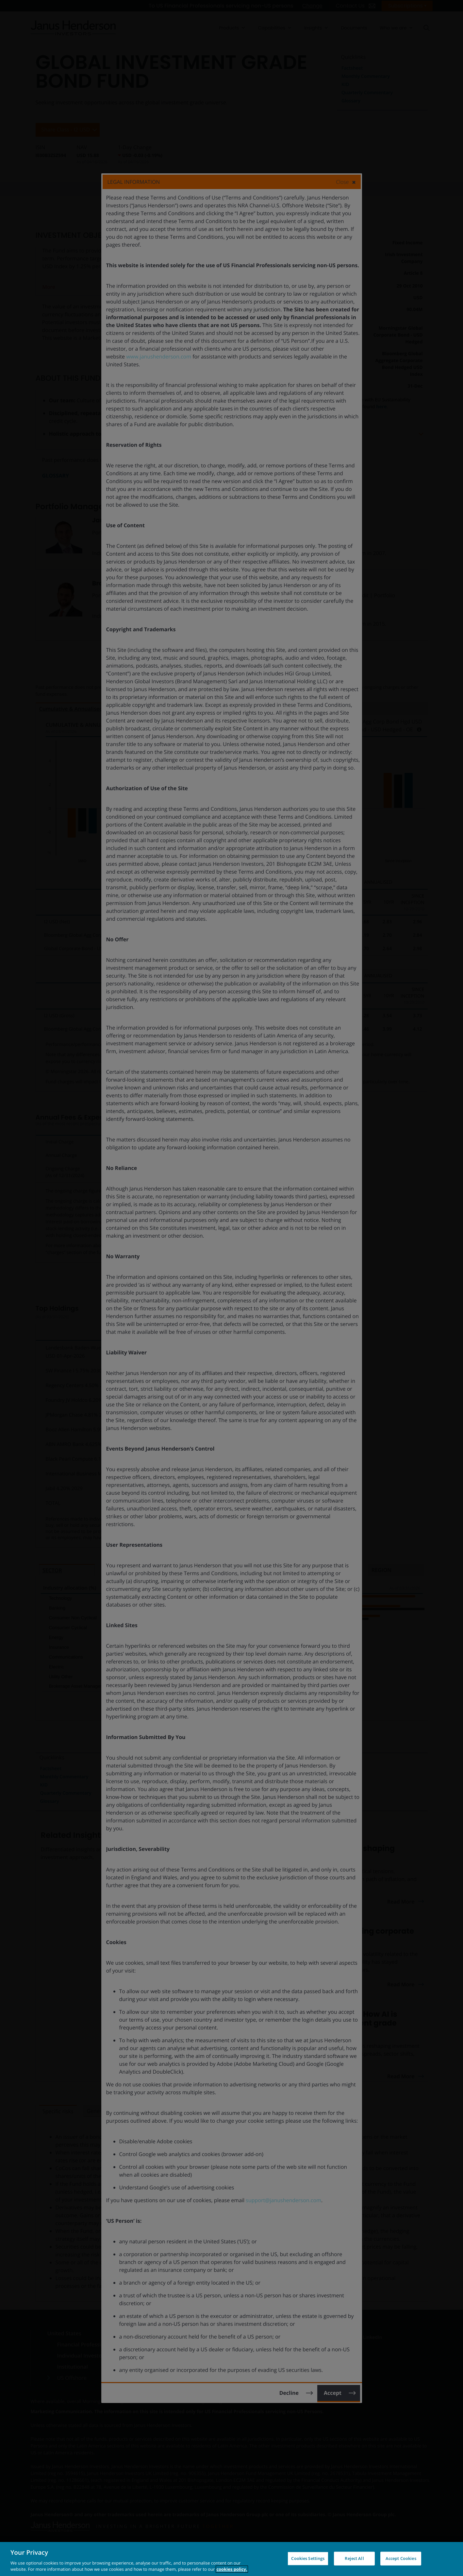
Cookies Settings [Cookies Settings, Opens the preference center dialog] (307, 2558)
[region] (231, 2559)
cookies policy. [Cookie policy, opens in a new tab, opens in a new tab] (231, 2569)
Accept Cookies (401, 2558)
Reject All (354, 2558)
